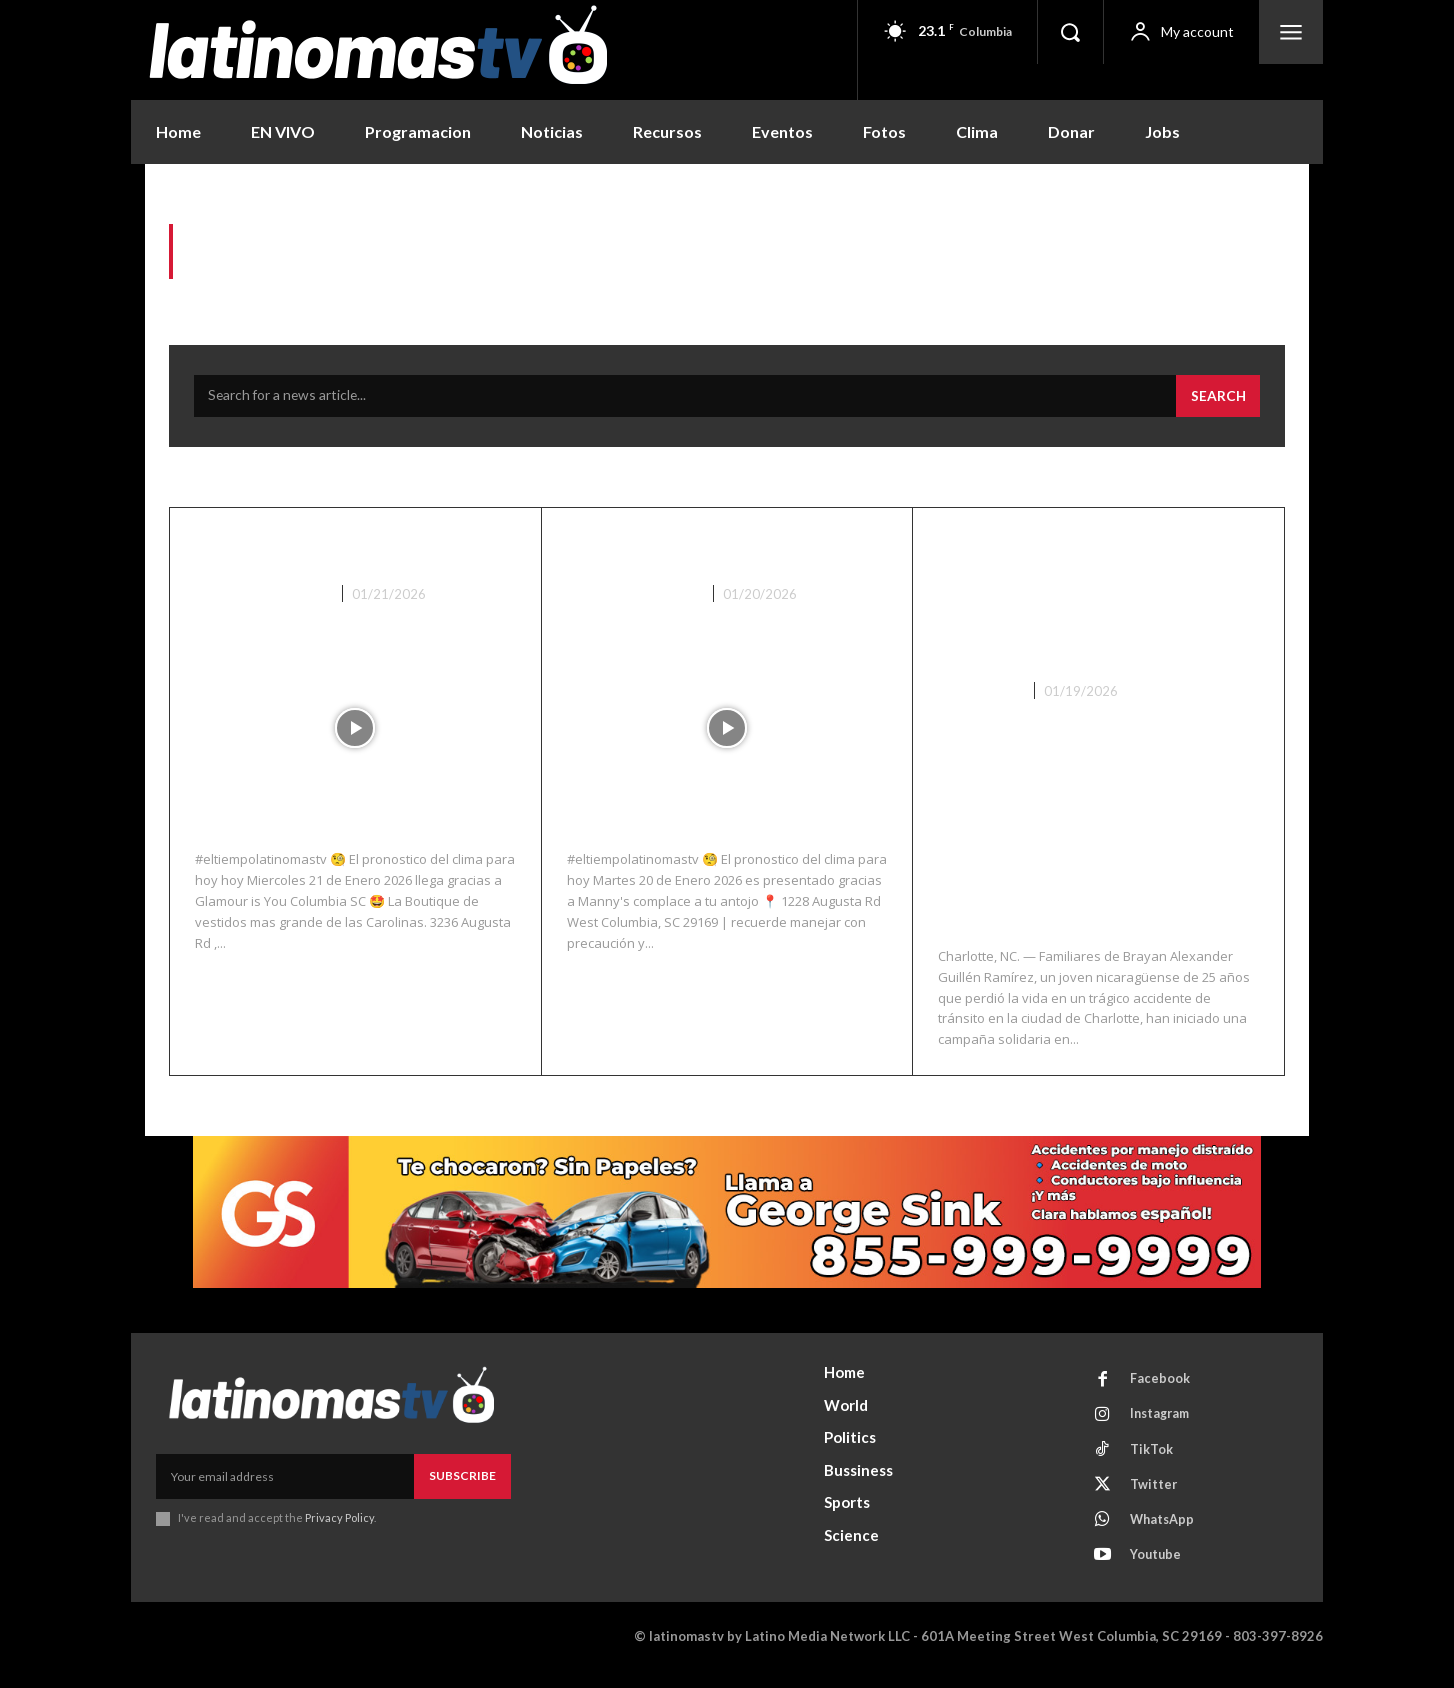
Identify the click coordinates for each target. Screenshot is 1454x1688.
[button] (1070, 32)
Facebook (1162, 1386)
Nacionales (980, 696)
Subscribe (462, 1481)
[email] (285, 1482)
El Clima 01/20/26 (680, 554)
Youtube (1158, 1571)
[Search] (1217, 402)
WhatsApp (1165, 1534)
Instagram (1164, 1423)
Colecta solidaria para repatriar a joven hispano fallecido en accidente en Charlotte (1096, 602)
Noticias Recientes (263, 599)
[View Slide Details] (727, 1218)
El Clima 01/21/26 (308, 554)
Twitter (1156, 1497)
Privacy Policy (339, 1523)
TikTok (1153, 1460)
